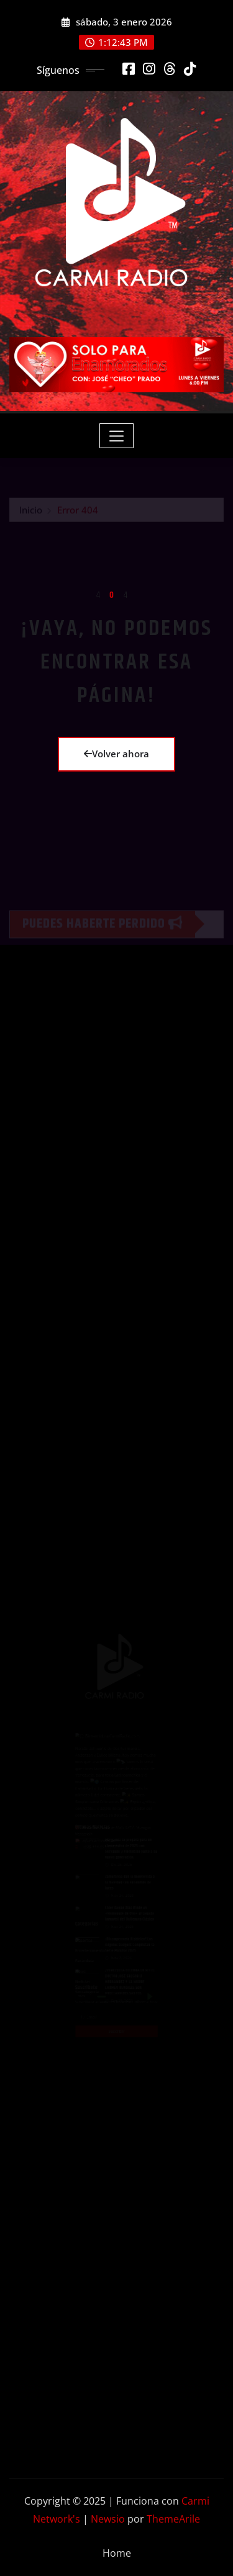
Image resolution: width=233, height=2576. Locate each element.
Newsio (108, 2519)
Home (117, 2553)
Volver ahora (116, 753)
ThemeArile (173, 2519)
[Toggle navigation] (116, 435)
